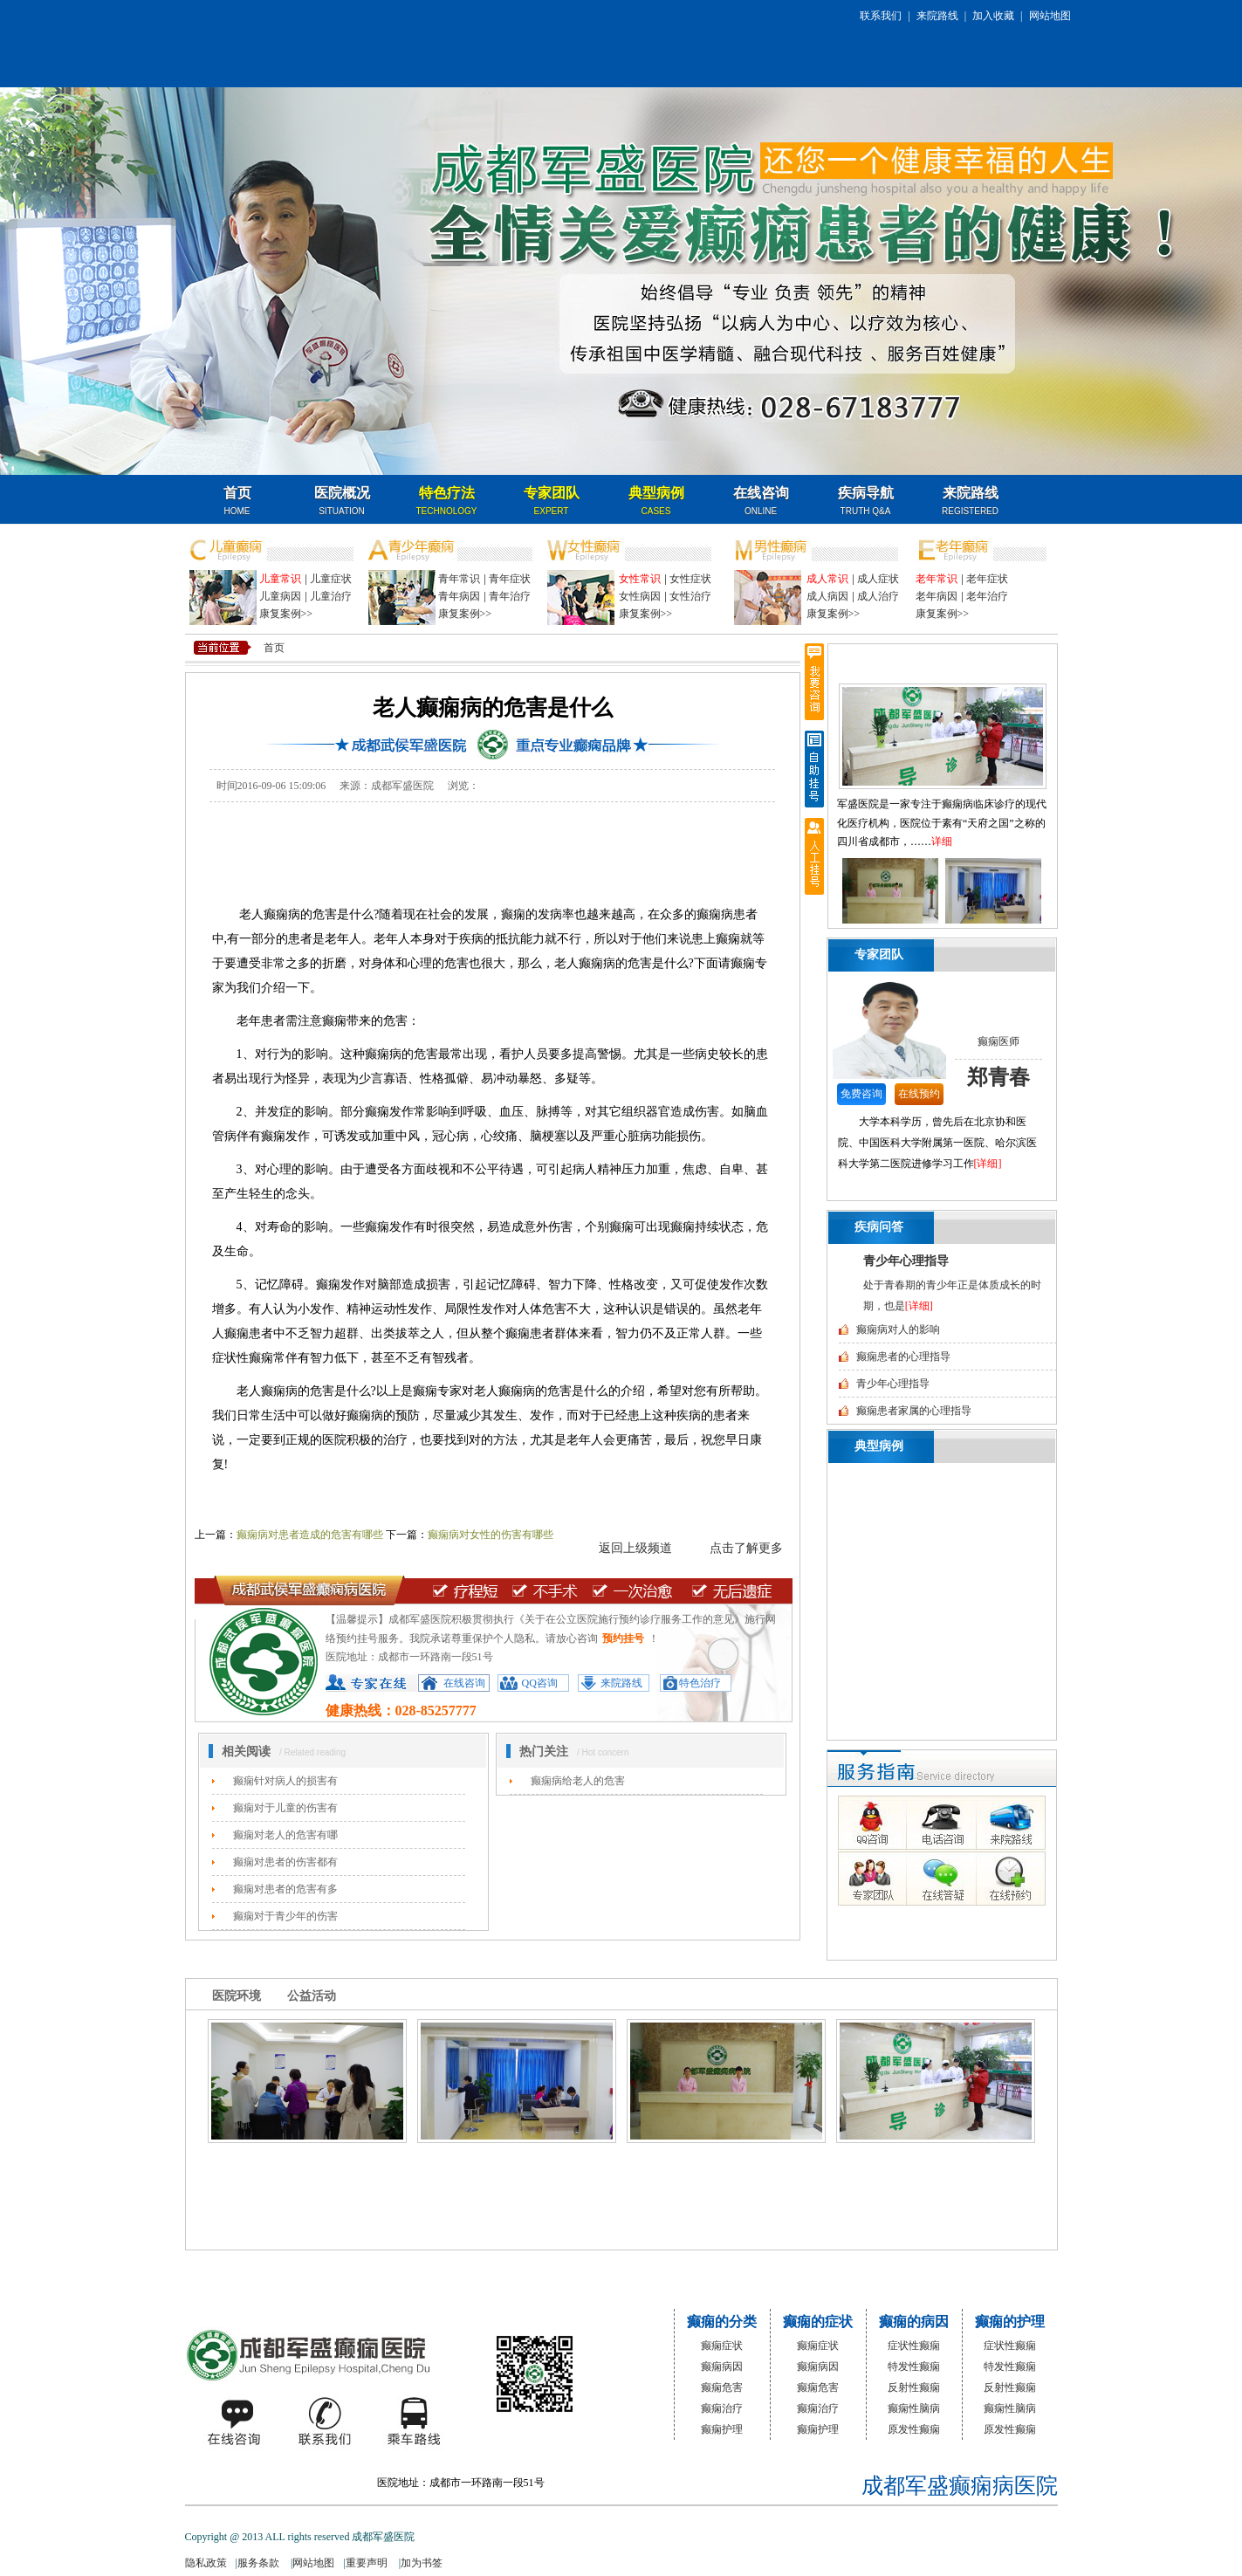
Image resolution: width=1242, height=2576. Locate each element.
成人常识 (827, 579)
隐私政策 (206, 2563)
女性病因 (640, 596)
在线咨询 (761, 500)
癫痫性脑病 (914, 2408)
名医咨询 (983, 500)
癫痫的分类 (722, 2321)
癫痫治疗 (722, 2408)
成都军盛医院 (311, 2355)
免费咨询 (861, 1094)
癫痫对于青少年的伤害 (285, 1916)
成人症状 (878, 579)
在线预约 (919, 1094)
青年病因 (459, 596)
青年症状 (510, 579)
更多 (1028, 955)
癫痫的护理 (1010, 2321)
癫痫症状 (722, 2345)
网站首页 (354, 2274)
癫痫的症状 (818, 2321)
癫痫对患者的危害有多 (285, 1889)
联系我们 (881, 16)
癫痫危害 (722, 2387)
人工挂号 (814, 856)
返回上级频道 (635, 1548)
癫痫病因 (722, 2366)
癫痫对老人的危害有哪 (285, 1835)
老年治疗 (987, 596)
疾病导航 (865, 500)
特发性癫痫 (914, 2366)
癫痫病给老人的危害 (578, 1781)
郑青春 (998, 1077)
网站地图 (1050, 16)
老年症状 (987, 579)
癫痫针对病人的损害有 (285, 1781)
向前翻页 (834, 894)
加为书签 (422, 2563)
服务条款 (259, 2563)
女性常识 (640, 579)
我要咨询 (814, 681)
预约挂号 (623, 1638)
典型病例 (656, 500)
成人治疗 (878, 596)
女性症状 (690, 579)
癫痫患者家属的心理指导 (913, 1411)
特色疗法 (447, 500)
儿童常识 (280, 579)
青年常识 (459, 579)
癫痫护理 (722, 2429)
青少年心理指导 (906, 1260)
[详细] (988, 1163)
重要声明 (368, 2563)
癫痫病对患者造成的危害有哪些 (310, 1534)
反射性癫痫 (914, 2387)
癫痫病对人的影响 (898, 1329)
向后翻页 (1050, 894)
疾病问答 (878, 1226)
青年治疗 (510, 596)
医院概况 (342, 500)
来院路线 (937, 16)
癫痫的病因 (914, 2321)
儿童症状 (331, 579)
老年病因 (936, 596)
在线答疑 (938, 1877)
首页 (237, 500)
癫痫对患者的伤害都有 (285, 1862)
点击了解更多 (746, 1548)
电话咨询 (938, 1823)
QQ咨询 (540, 1683)
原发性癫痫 (914, 2429)
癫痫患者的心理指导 (903, 1356)
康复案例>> (286, 614)
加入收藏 (993, 16)
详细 (941, 841)
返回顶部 (814, 943)
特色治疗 (700, 1683)
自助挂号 (814, 769)
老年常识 (936, 579)
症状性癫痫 (914, 2345)
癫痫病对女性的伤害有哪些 (490, 1534)
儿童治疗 (331, 596)
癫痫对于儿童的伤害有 (285, 1808)
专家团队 (551, 500)
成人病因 (827, 596)
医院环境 (236, 1995)
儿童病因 (280, 596)
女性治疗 (690, 596)
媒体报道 (473, 2274)
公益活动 (311, 1995)
